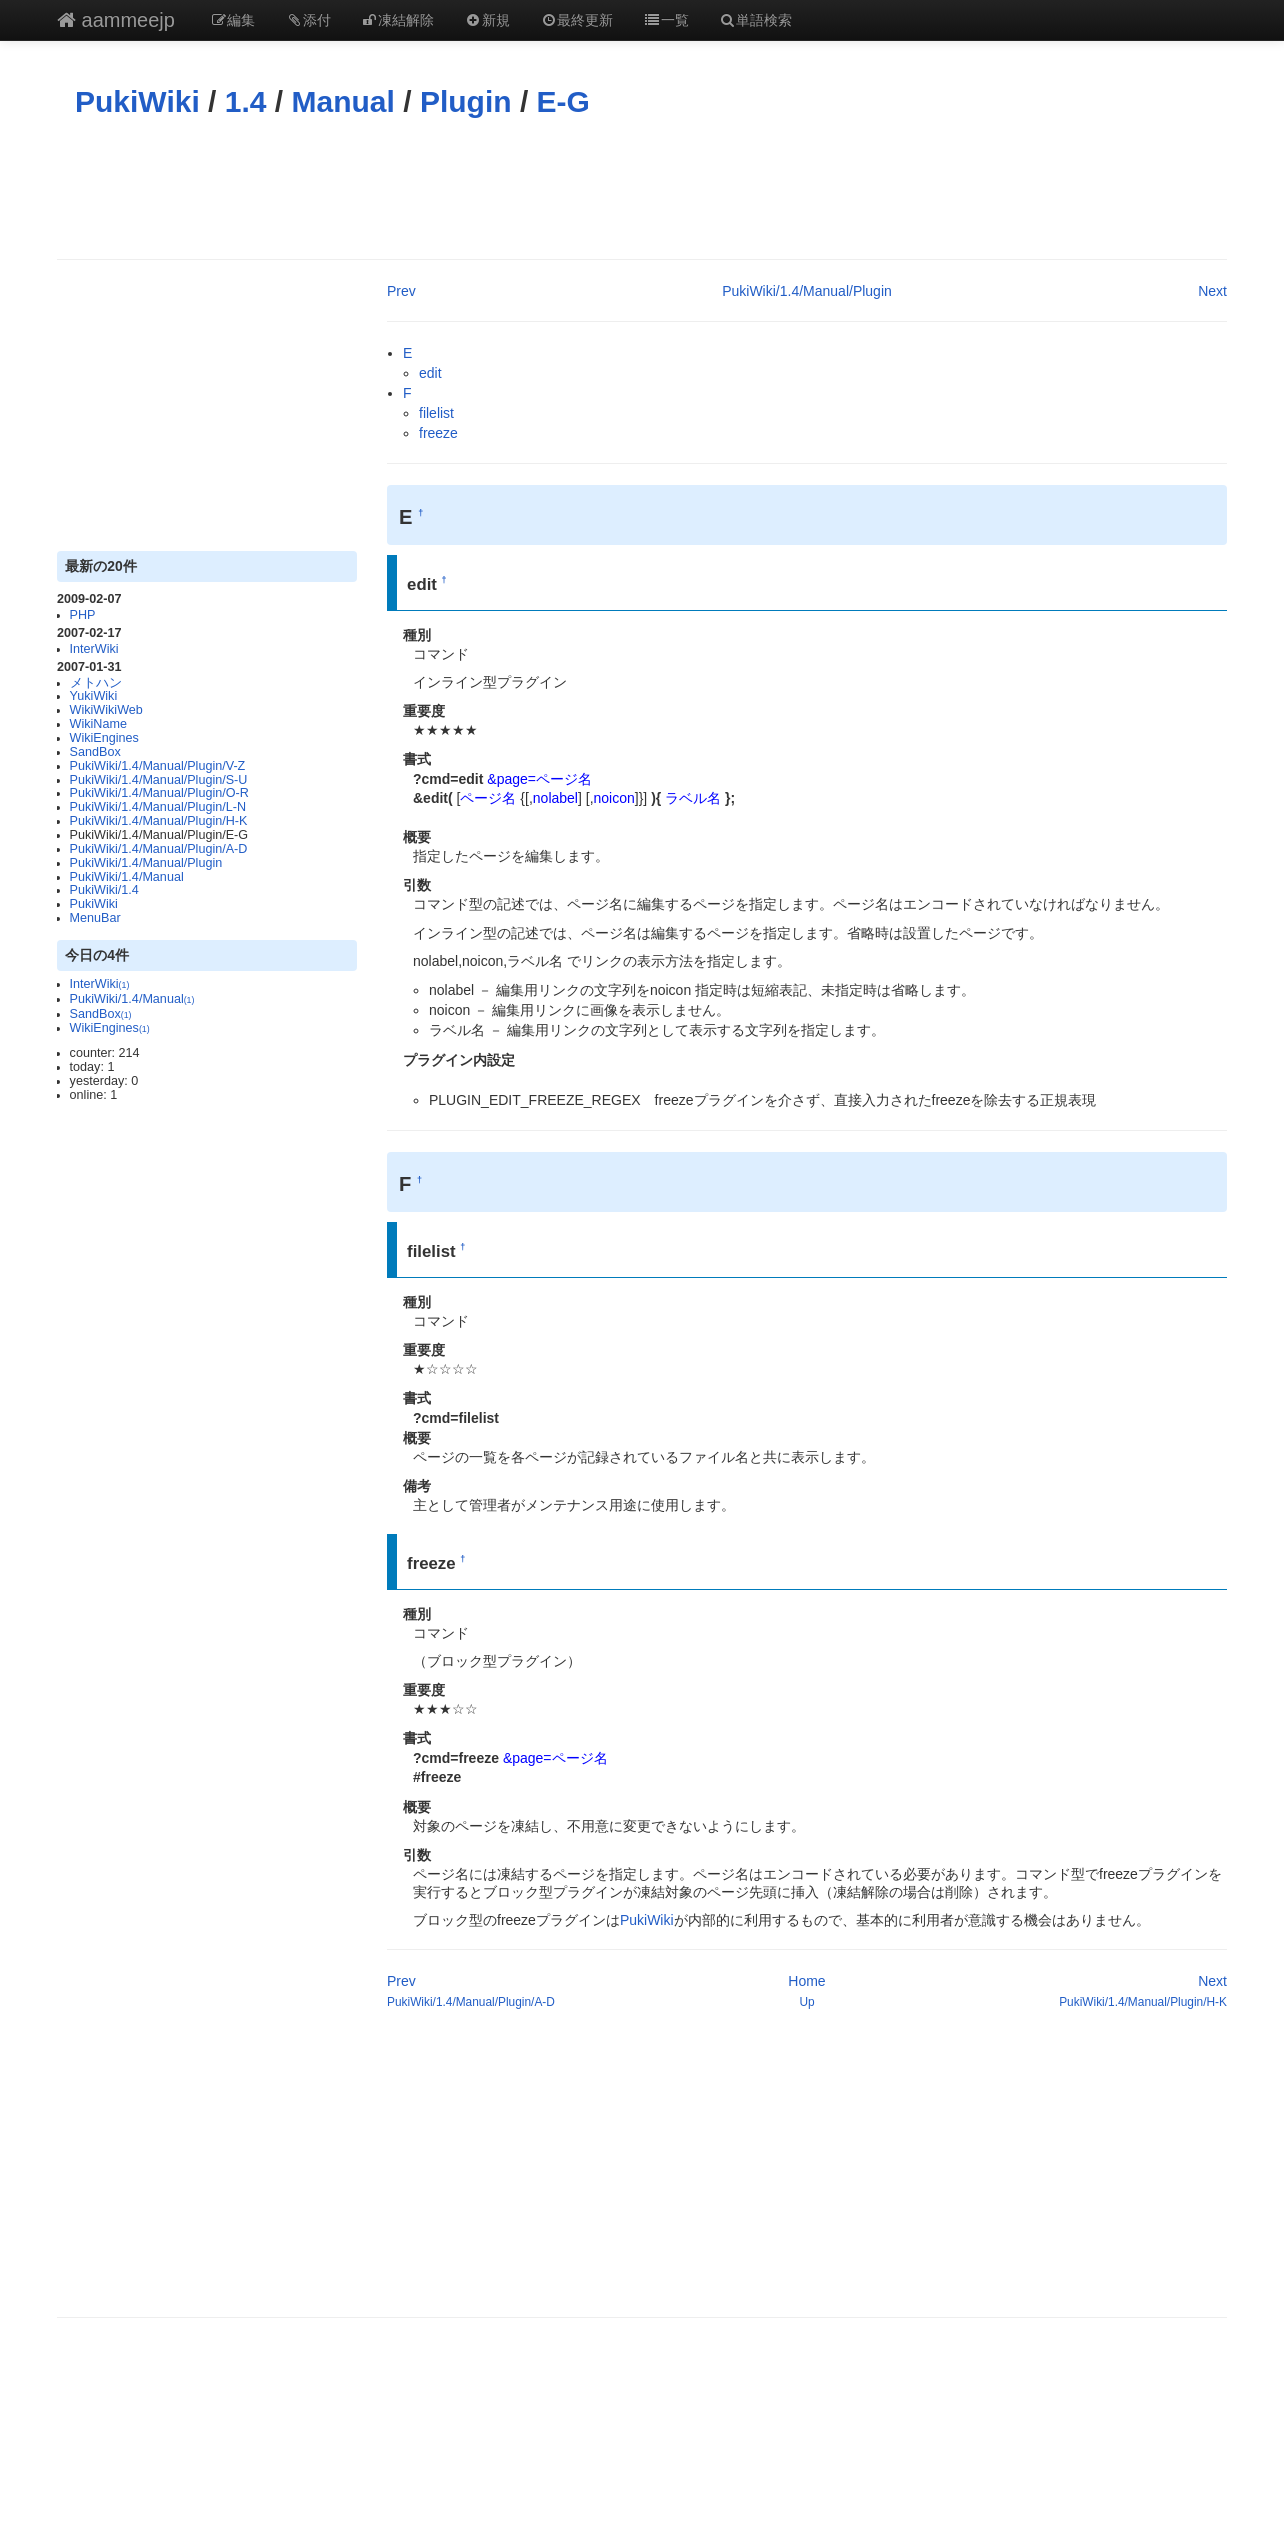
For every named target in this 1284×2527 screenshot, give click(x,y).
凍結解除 (398, 20)
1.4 (246, 101)
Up (806, 2002)
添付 (308, 20)
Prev (401, 291)
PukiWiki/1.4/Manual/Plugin (146, 863)
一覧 (666, 20)
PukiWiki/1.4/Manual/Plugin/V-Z (158, 766)
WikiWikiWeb (106, 710)
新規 (487, 20)
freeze (438, 433)
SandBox (95, 752)
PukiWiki (137, 101)
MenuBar (95, 918)
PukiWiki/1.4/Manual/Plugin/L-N (158, 807)
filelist (436, 413)
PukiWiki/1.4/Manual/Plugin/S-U (159, 780)
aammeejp (116, 20)
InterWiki (94, 649)
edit (430, 373)
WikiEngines (104, 738)
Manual (343, 101)
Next (1212, 291)
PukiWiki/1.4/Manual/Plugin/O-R (159, 793)
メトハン (96, 683)
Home (806, 1981)
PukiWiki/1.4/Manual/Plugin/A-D (159, 849)
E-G (563, 101)
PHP (83, 615)
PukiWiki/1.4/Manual (127, 877)
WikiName (98, 724)
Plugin (466, 101)
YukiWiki (94, 696)
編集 (233, 20)
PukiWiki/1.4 (104, 890)
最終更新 (577, 20)
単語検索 (756, 20)
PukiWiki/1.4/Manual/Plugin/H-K (159, 821)
